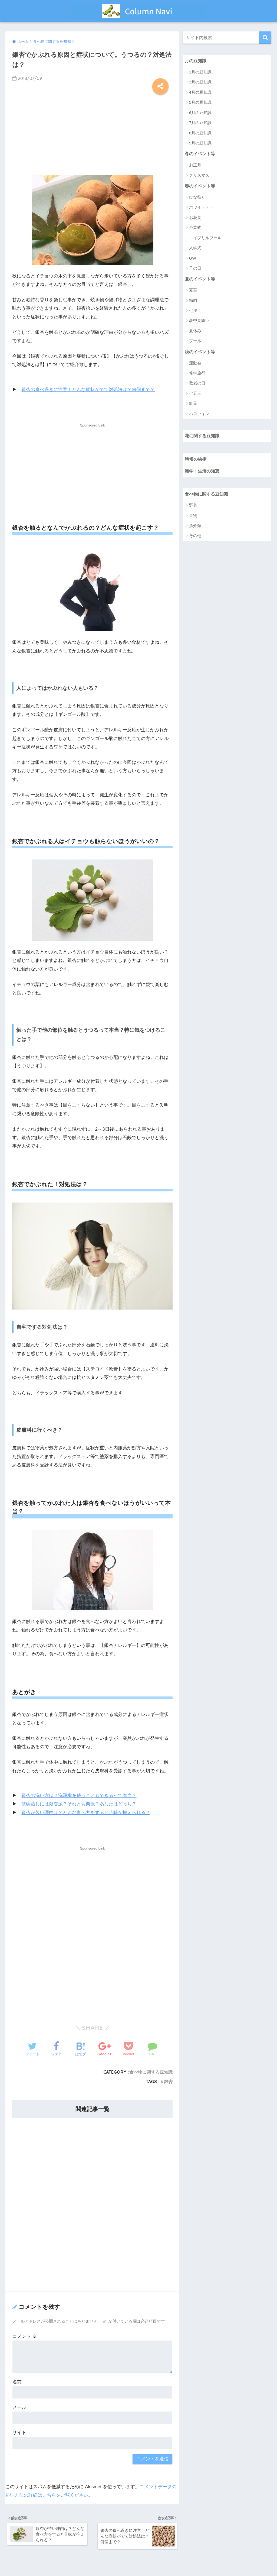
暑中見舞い (199, 321)
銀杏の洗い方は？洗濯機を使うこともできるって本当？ (78, 1795)
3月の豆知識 (200, 82)
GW (192, 258)
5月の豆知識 (200, 102)
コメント (24, 2336)
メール (19, 2407)
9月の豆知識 (200, 143)
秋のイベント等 (201, 352)
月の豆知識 (196, 60)
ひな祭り (197, 198)
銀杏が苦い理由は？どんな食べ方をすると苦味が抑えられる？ (85, 1812)
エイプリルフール (205, 238)
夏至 (193, 291)
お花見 (195, 218)
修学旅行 (197, 374)
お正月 (195, 165)
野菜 (193, 507)
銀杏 (168, 2081)
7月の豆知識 (200, 123)
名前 (17, 2381)
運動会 (195, 364)
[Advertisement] (92, 132)
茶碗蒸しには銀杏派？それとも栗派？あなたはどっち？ (78, 1803)
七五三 (195, 394)
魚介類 (195, 527)
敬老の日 (197, 384)
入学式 (195, 248)
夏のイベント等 (201, 279)
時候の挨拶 (196, 460)
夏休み (195, 331)
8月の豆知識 (200, 133)
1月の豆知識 (200, 72)
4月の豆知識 (200, 92)
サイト (19, 2432)
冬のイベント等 (201, 154)
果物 (193, 517)
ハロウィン (199, 414)
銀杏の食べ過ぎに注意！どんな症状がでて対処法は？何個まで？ (88, 389)
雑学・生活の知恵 (203, 472)
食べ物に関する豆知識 (151, 2072)
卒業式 (195, 228)
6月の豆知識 (200, 113)
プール (195, 342)
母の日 (195, 269)
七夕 (193, 311)
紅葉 (193, 404)
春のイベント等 (201, 186)
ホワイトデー (201, 208)
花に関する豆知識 (203, 437)
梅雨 (193, 301)
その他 (195, 538)
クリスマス (199, 175)
